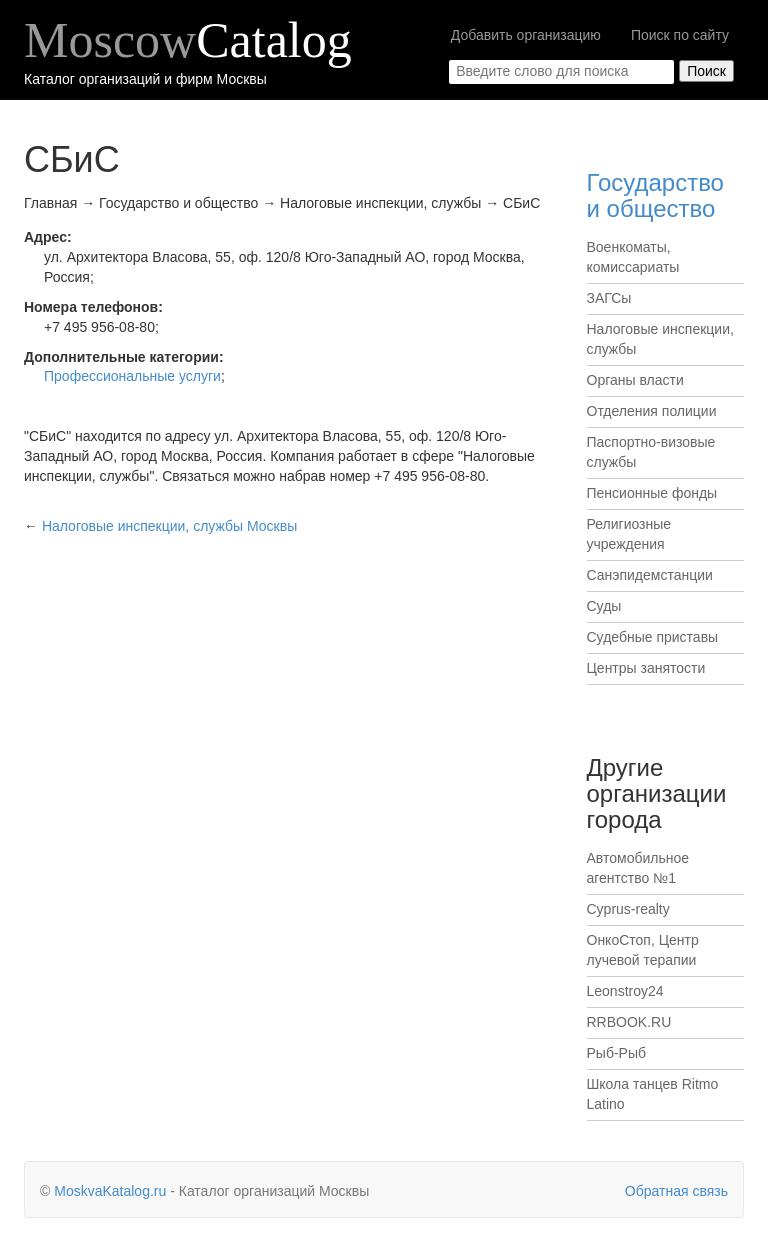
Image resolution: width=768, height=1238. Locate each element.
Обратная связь (676, 1191)
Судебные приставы (653, 637)
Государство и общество (655, 195)
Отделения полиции (652, 411)
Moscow (188, 40)
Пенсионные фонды (652, 493)
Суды (604, 606)
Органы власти (635, 380)
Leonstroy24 (625, 991)
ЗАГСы (609, 298)
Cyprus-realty (628, 909)
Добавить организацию (526, 35)
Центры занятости (646, 668)
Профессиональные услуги (132, 376)
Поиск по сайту (680, 35)
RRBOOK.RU (629, 1022)
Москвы (169, 526)
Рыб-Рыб (617, 1053)
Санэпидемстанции (650, 575)
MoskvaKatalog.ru (110, 1191)
